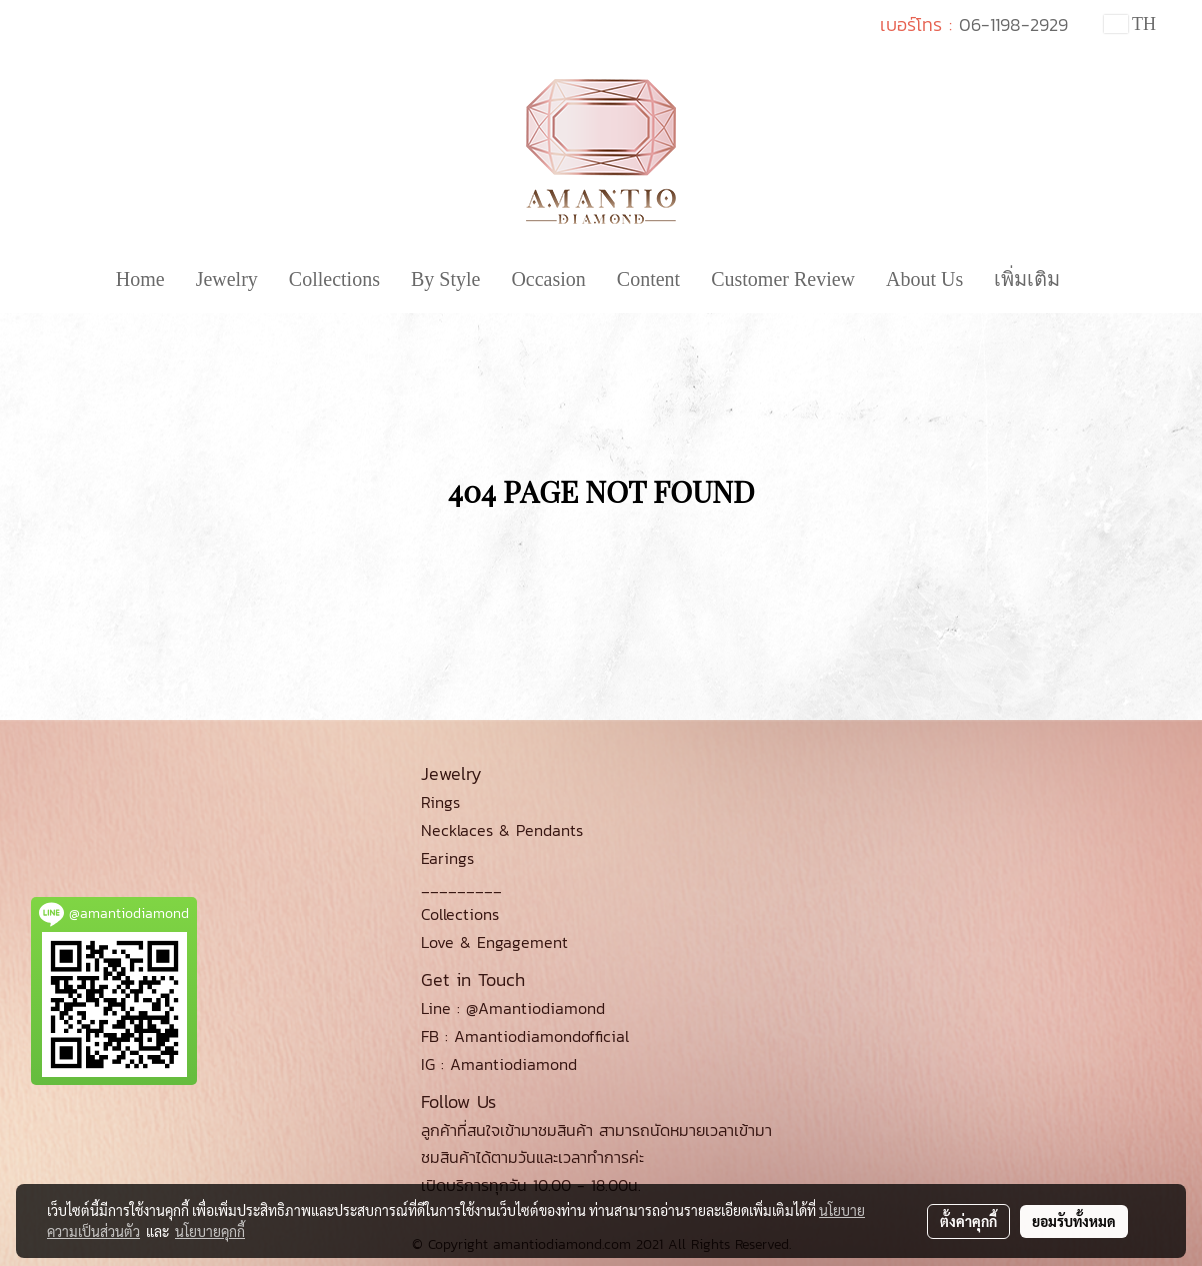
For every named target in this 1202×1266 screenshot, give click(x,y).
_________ (461, 886)
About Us (924, 279)
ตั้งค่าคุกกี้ (968, 1221)
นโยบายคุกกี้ (210, 1231)
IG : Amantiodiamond (499, 1064)
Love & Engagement (494, 942)
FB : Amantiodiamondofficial (525, 1036)
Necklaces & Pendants (502, 830)
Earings (447, 858)
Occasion (548, 279)
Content (648, 279)
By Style (445, 279)
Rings (440, 802)
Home (140, 279)
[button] (1093, 279)
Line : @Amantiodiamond (513, 1008)
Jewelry (227, 279)
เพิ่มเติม (1027, 279)
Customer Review (783, 279)
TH (1130, 24)
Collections (334, 279)
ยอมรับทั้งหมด (1074, 1221)
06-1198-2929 (1013, 24)
